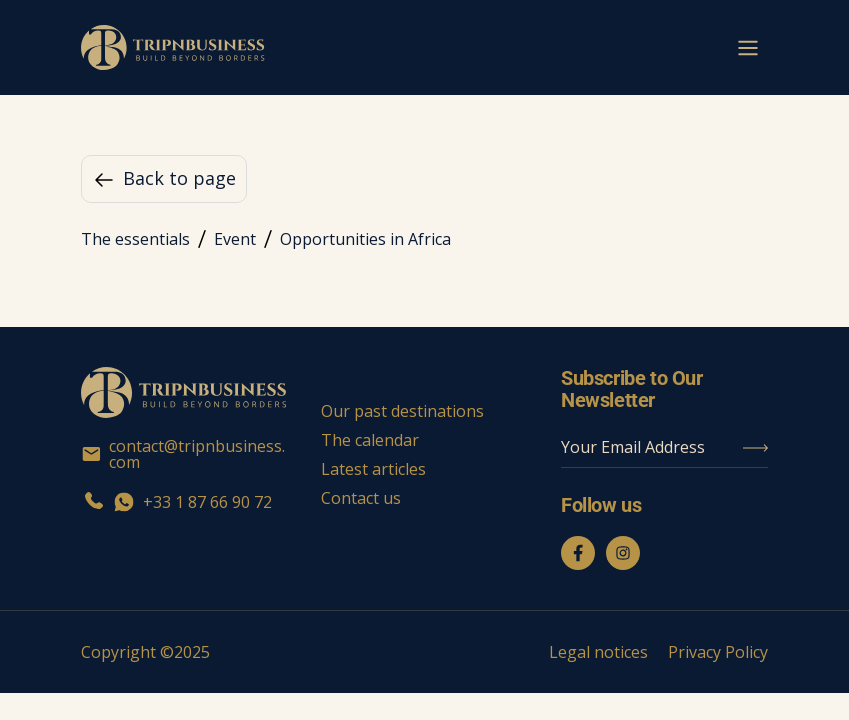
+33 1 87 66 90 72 (176, 502)
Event (235, 239)
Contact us (361, 498)
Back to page (164, 179)
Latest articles (373, 469)
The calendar (370, 440)
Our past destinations (402, 411)
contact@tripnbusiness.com (183, 454)
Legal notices (598, 652)
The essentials (135, 239)
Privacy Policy (718, 652)
